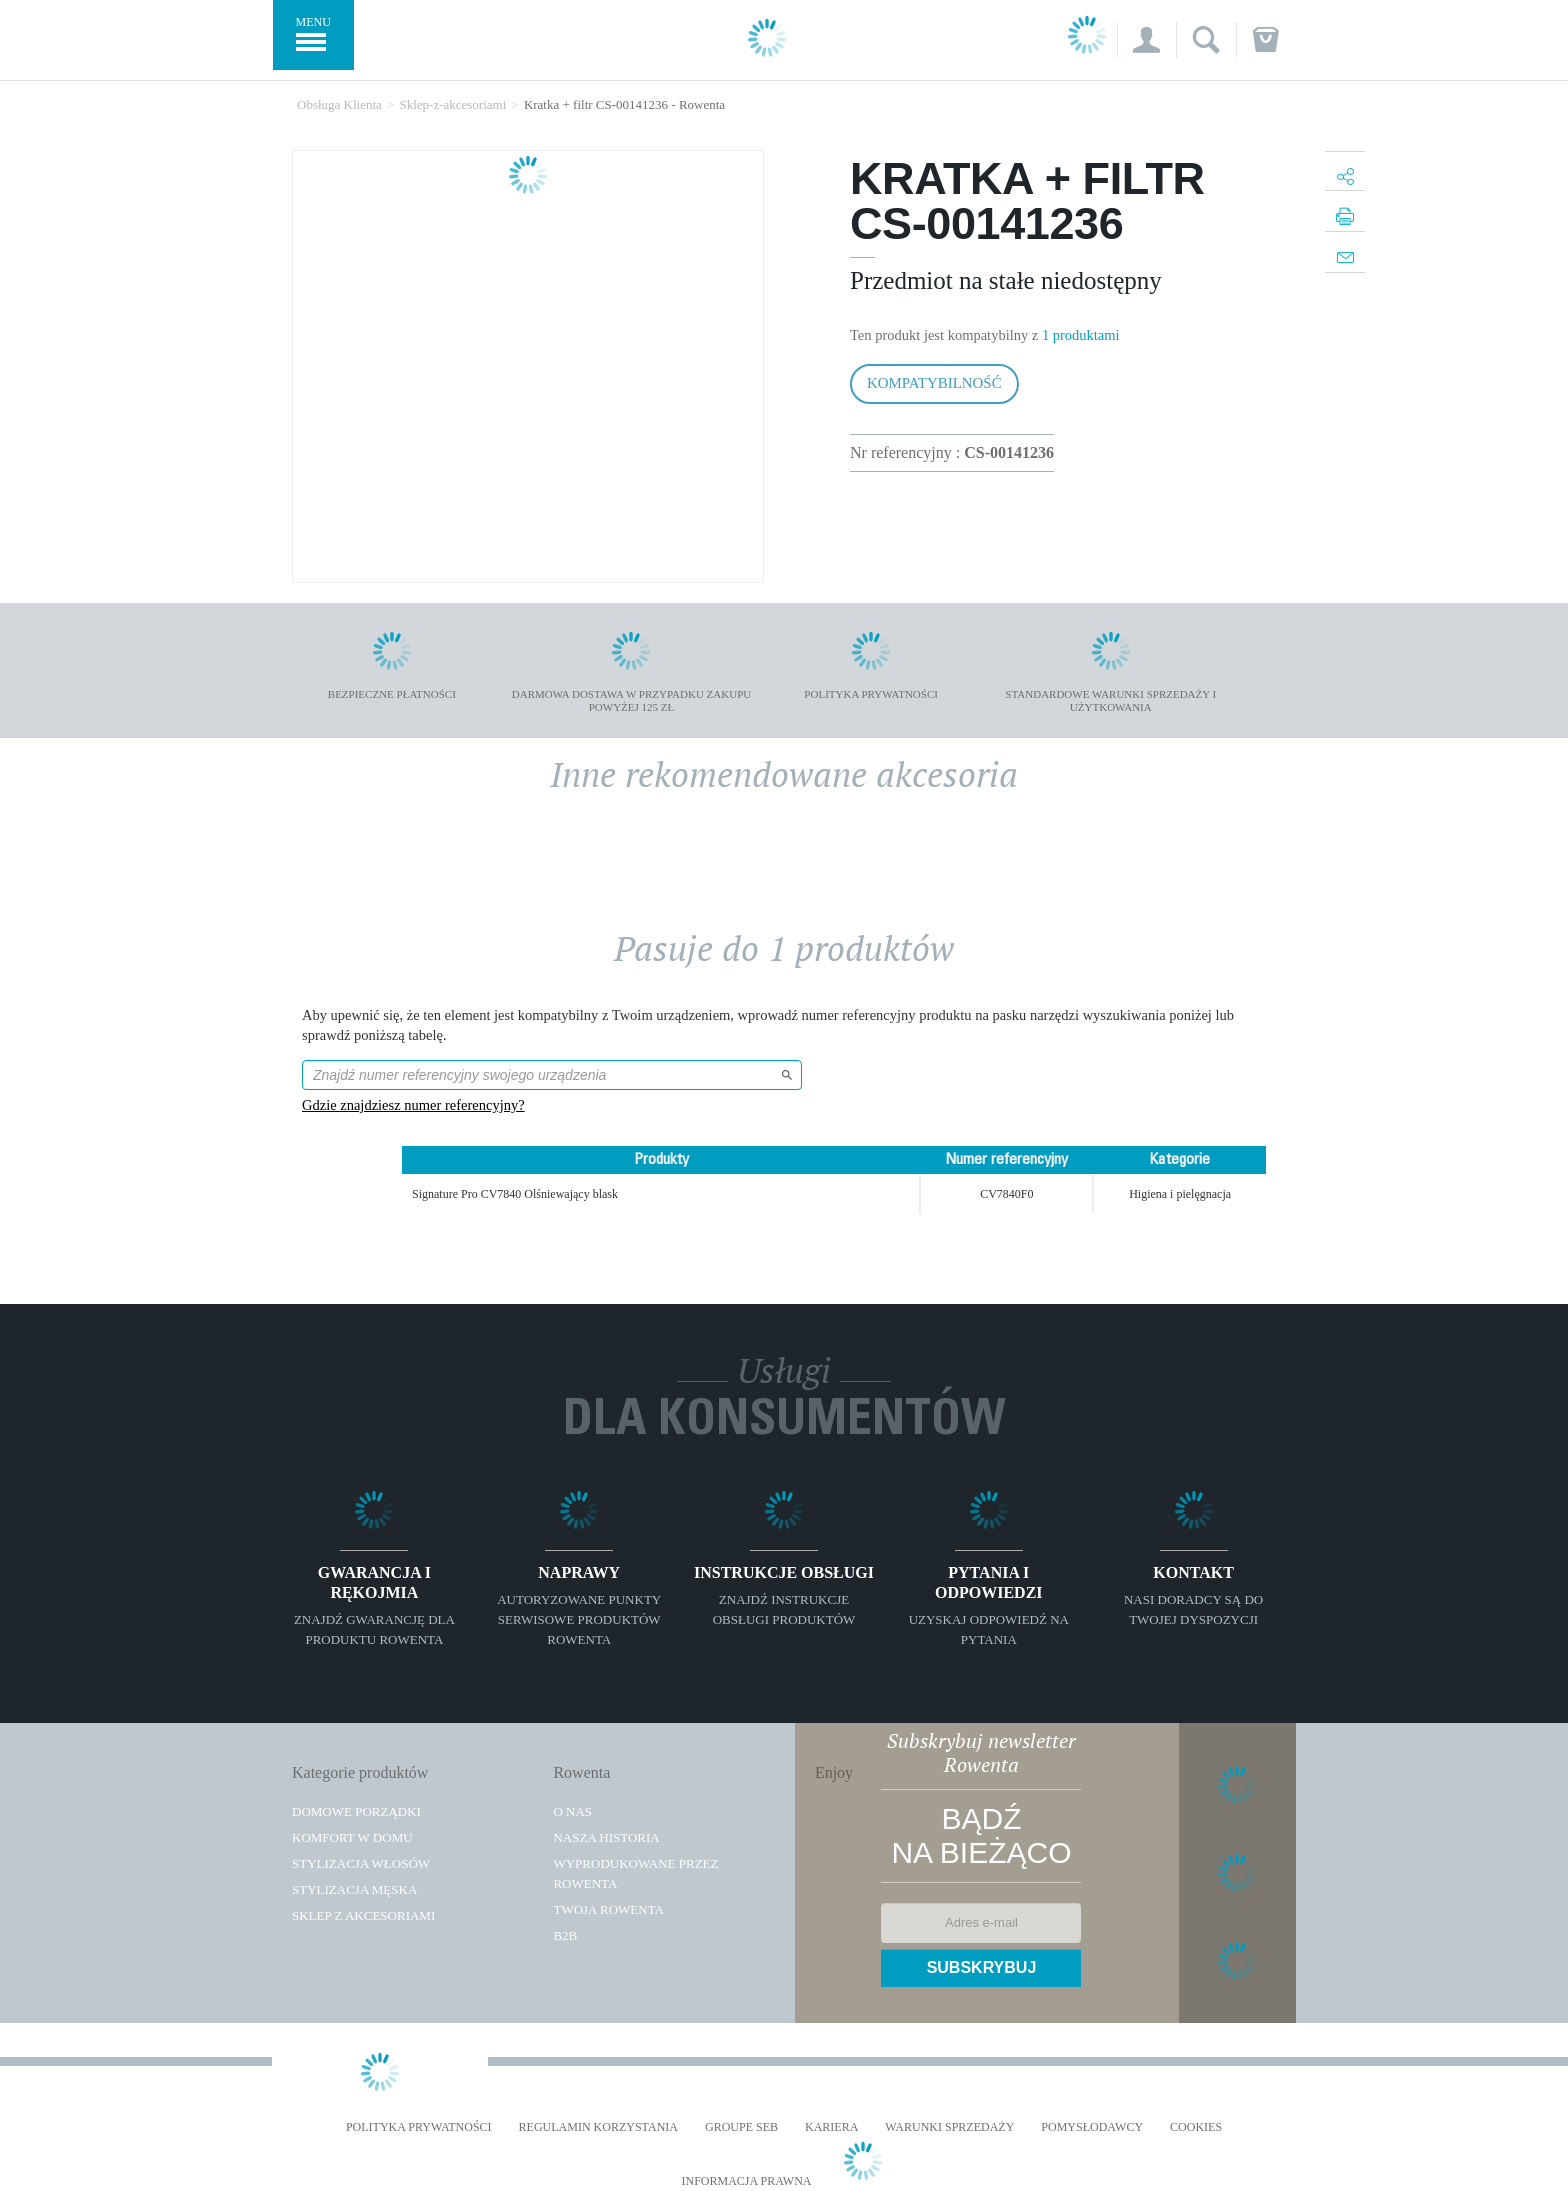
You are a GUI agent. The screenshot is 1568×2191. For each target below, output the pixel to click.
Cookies (1196, 2127)
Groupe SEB (741, 2127)
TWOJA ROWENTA (608, 1909)
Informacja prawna (746, 2181)
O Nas (572, 1811)
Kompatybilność (934, 383)
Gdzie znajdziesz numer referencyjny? (413, 1105)
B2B (565, 1935)
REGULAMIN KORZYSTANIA (598, 2127)
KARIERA (831, 2127)
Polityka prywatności (419, 2127)
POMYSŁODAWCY (1092, 2127)
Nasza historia (606, 1837)
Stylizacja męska (354, 1889)
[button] (1146, 40)
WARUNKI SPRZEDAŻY (949, 2127)
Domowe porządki (356, 1811)
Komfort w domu (352, 1837)
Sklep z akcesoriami (363, 1915)
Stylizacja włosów (361, 1863)
